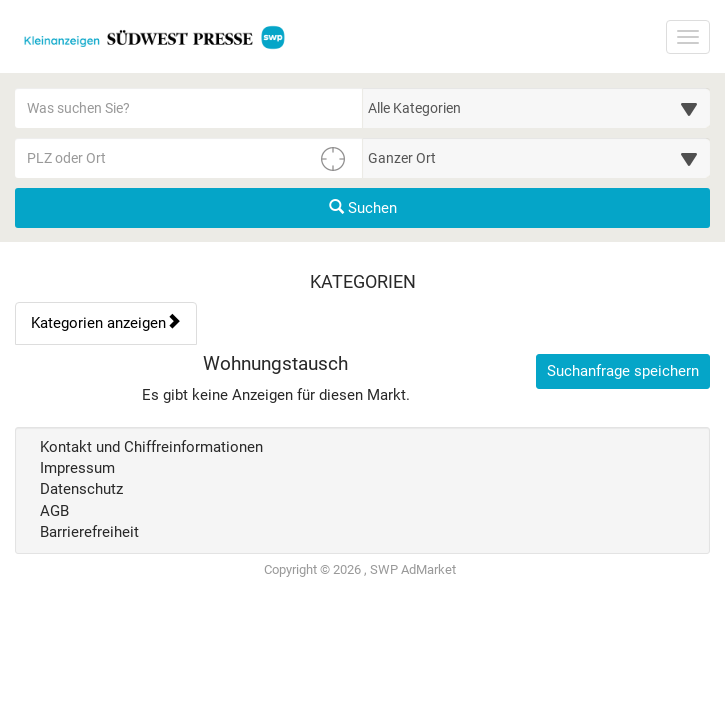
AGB (54, 511)
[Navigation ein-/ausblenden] (688, 37)
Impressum (77, 468)
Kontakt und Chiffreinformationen (151, 447)
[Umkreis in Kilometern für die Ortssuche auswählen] (537, 158)
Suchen (363, 208)
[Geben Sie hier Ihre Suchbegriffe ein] (189, 108)
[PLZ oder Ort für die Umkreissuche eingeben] (189, 158)
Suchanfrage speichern (623, 371)
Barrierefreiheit (89, 532)
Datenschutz (81, 489)
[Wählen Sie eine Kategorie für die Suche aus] (537, 108)
